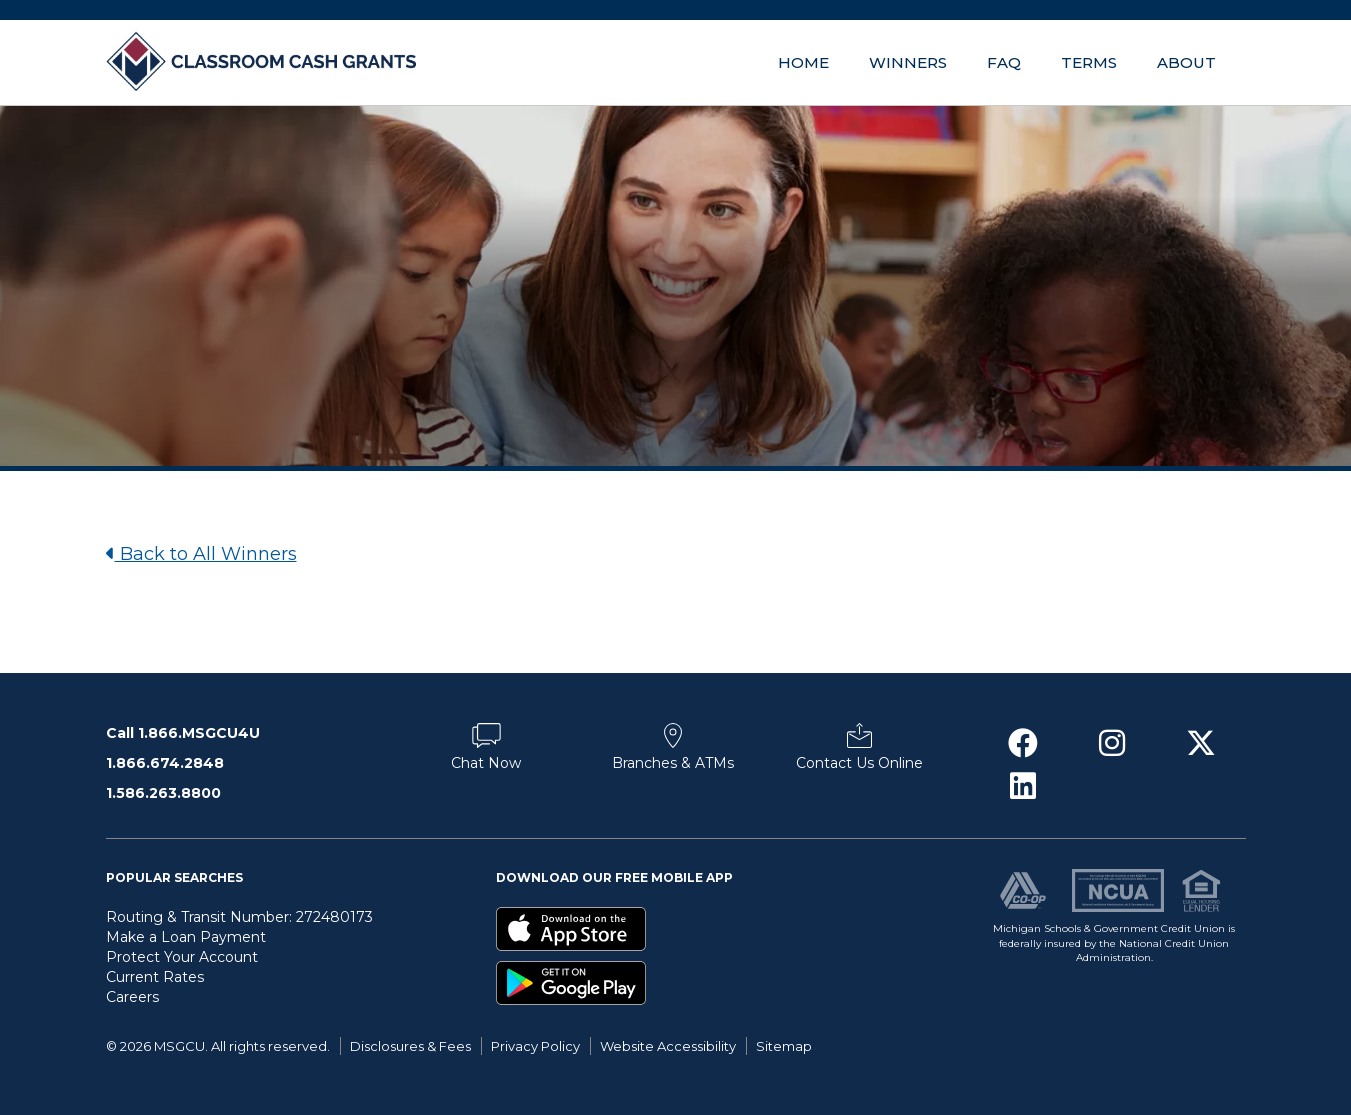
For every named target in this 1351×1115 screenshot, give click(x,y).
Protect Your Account (182, 957)
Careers (132, 997)
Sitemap (784, 1046)
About (1186, 62)
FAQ (1004, 62)
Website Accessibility (668, 1046)
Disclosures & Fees (410, 1046)
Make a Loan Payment (186, 937)
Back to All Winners (201, 554)
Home (803, 62)
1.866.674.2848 (165, 763)
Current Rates (155, 977)
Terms (1089, 62)
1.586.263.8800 (163, 793)
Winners (908, 62)
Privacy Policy (535, 1046)
